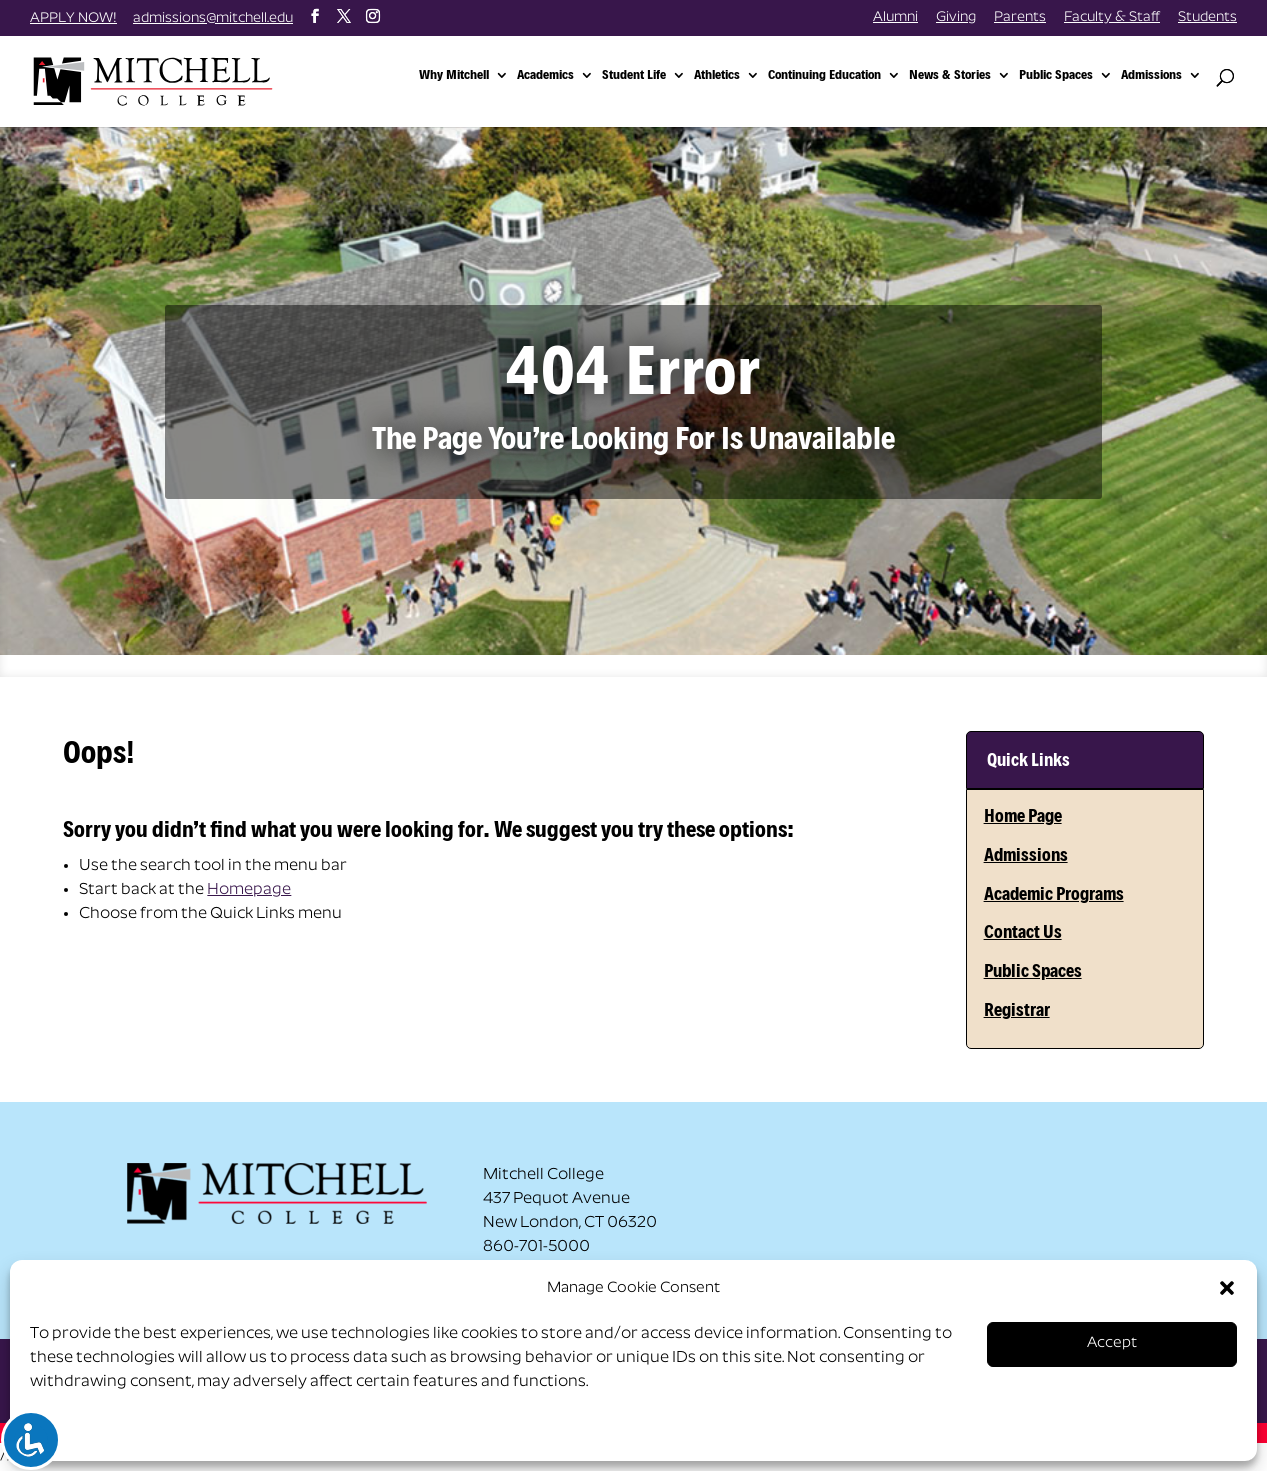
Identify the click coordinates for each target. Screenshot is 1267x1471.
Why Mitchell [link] (454, 75)
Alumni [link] (895, 18)
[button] (1227, 1288)
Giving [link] (956, 18)
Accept (1112, 1343)
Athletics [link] (717, 75)
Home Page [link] (1023, 815)
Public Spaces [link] (1056, 75)
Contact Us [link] (1023, 931)
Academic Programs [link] (1054, 893)
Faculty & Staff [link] (1112, 18)
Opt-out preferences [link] (108, 1432)
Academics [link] (545, 75)
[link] (183, 79)
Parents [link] (1020, 18)
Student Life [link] (634, 75)
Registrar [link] (1017, 1009)
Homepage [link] (249, 890)
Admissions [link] (1151, 75)
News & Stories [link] (950, 75)
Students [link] (1207, 18)
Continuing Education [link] (824, 75)
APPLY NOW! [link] (73, 18)
